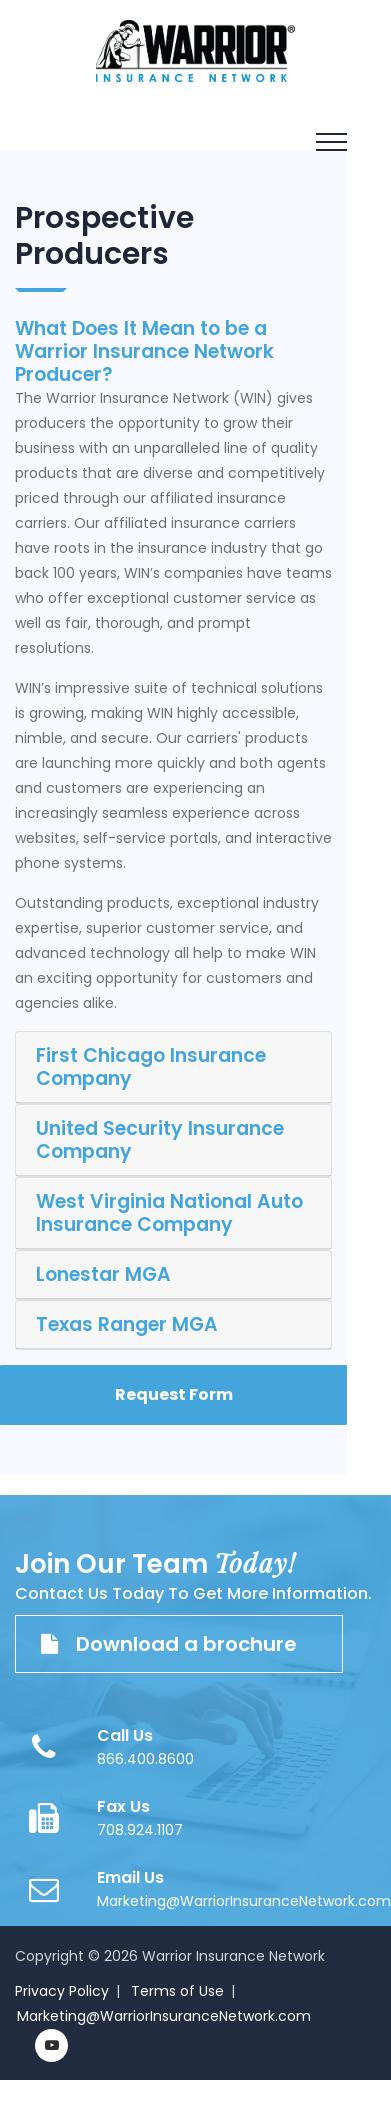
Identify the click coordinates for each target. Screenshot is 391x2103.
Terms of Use (177, 1991)
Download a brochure (179, 1644)
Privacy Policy (62, 1991)
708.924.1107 (140, 1830)
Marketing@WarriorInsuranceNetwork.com (244, 1901)
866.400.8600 (145, 1759)
